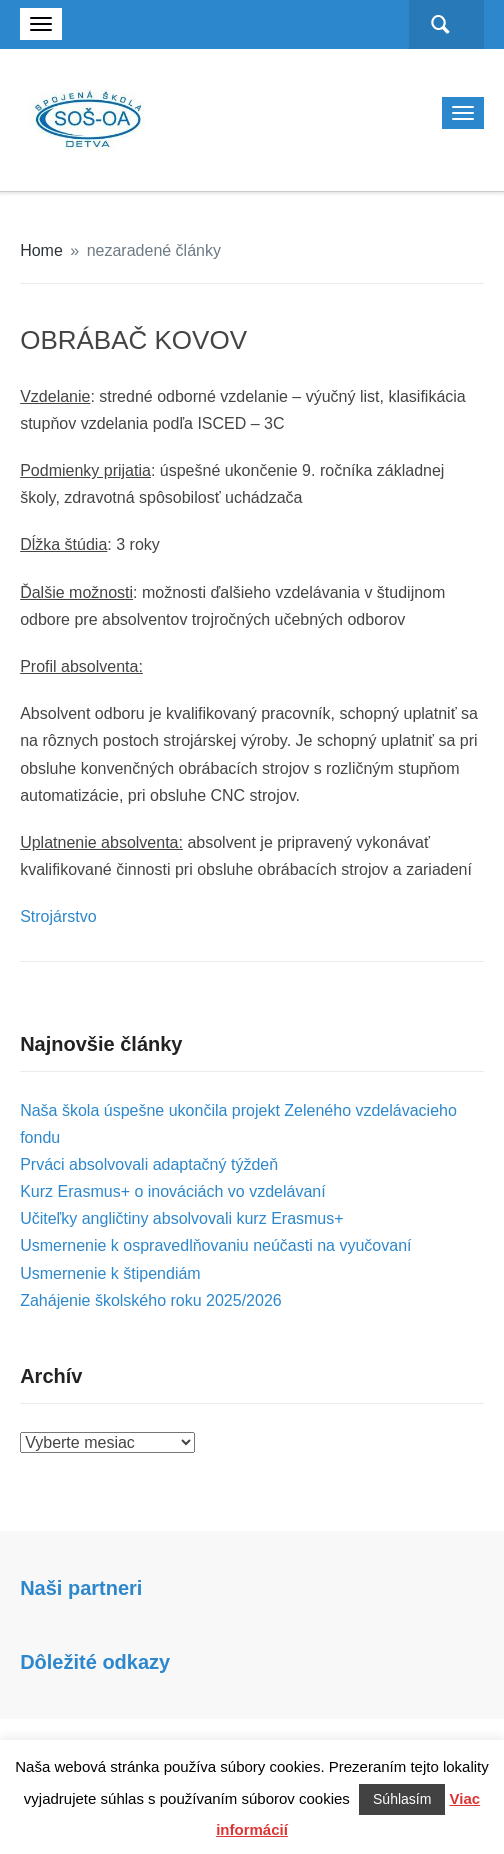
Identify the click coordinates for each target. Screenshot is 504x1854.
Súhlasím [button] (402, 1799)
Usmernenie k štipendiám (110, 1273)
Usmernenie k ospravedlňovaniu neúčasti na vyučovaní (215, 1245)
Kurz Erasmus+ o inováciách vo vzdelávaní (172, 1191)
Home (41, 250)
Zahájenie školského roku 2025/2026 (151, 1300)
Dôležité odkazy (95, 1662)
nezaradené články (154, 250)
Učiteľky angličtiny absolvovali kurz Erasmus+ (181, 1218)
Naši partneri (81, 1588)
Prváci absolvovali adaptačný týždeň (149, 1164)
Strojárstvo (58, 916)
